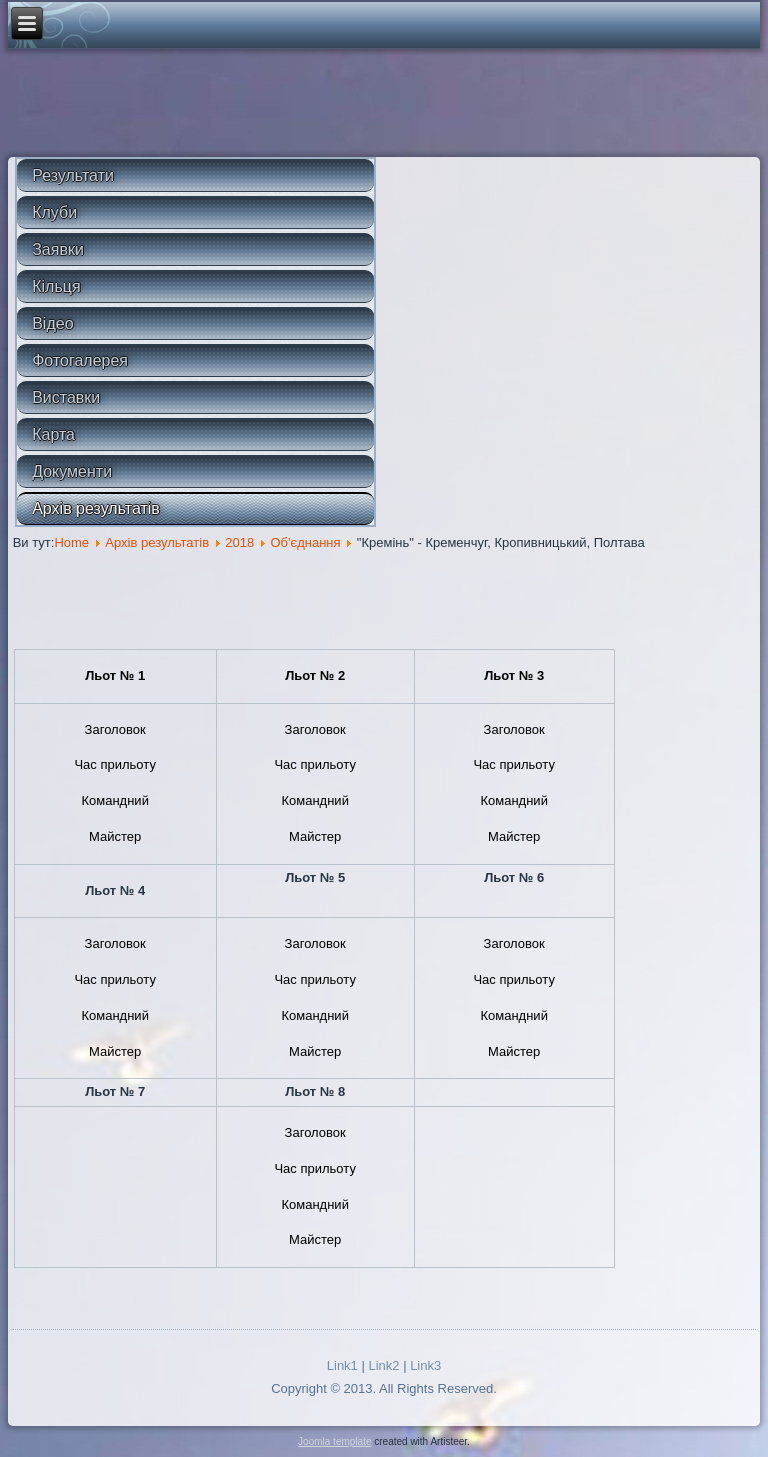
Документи (72, 471)
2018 (239, 542)
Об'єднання (305, 542)
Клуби (54, 212)
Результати (73, 175)
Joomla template (334, 1441)
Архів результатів (96, 508)
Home (71, 542)
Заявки (58, 249)
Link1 (342, 1365)
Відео (52, 323)
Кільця (56, 286)
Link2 (383, 1365)
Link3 (425, 1365)
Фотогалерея (80, 360)
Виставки (66, 397)
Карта (53, 434)
